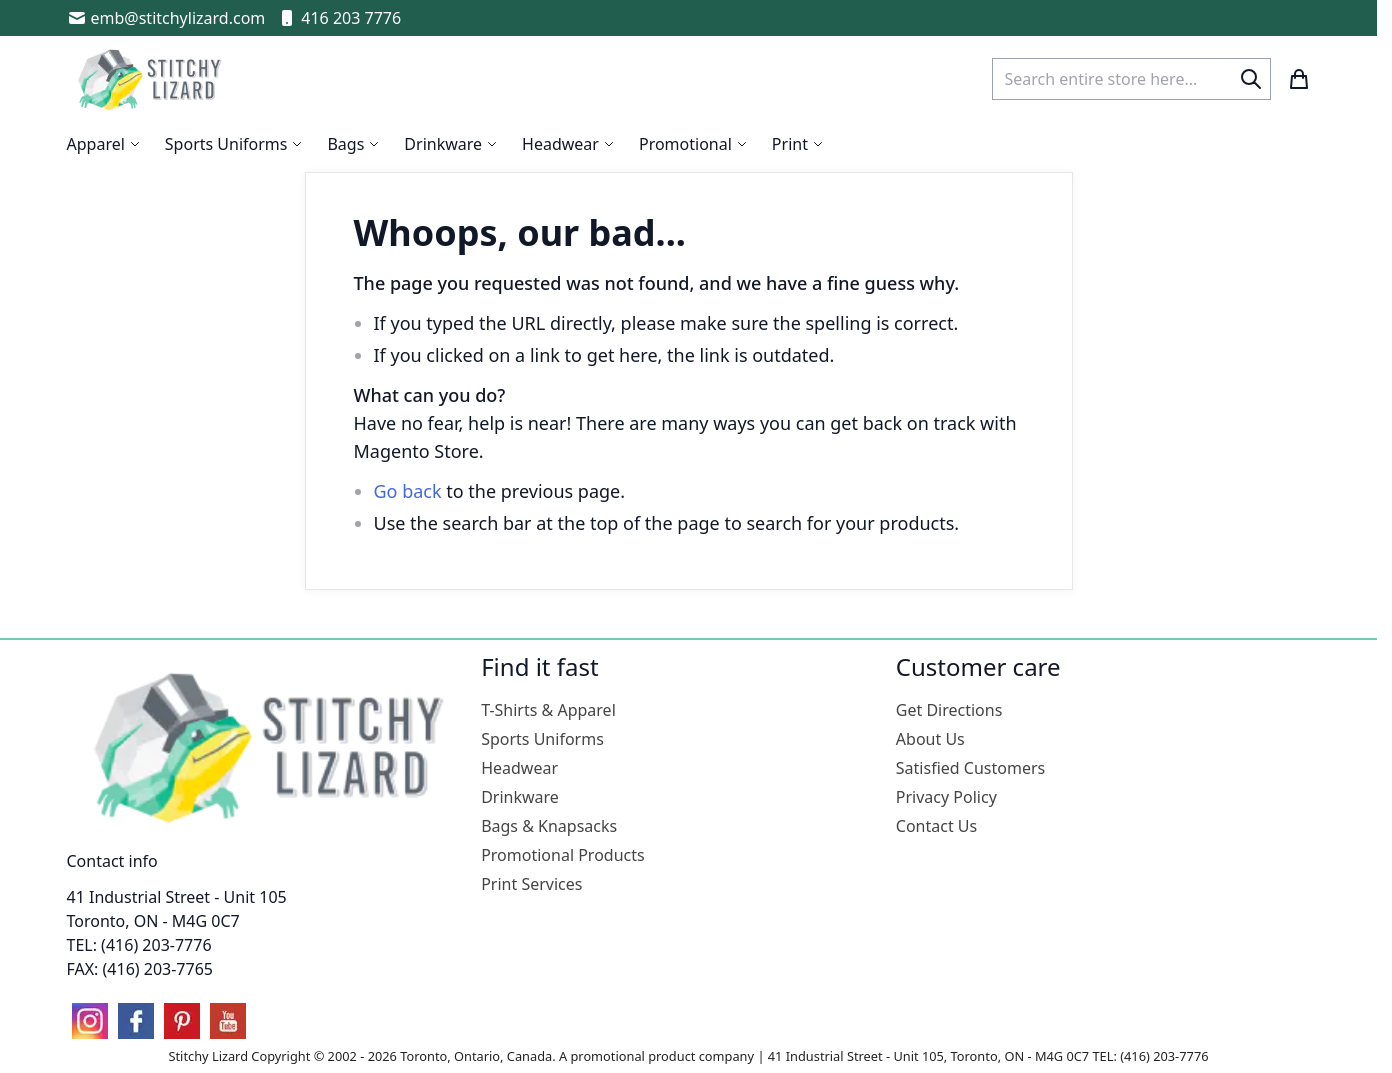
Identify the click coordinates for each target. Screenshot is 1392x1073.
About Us (930, 739)
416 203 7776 (339, 18)
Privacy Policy (946, 797)
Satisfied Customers (970, 768)
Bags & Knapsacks (549, 826)
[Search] (1251, 79)
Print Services (531, 884)
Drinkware (520, 797)
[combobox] (1131, 79)
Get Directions (949, 710)
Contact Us (936, 826)
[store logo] (152, 79)
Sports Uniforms (542, 739)
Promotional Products (563, 855)
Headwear (519, 768)
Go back (408, 491)
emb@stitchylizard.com (166, 18)
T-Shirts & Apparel (548, 710)
